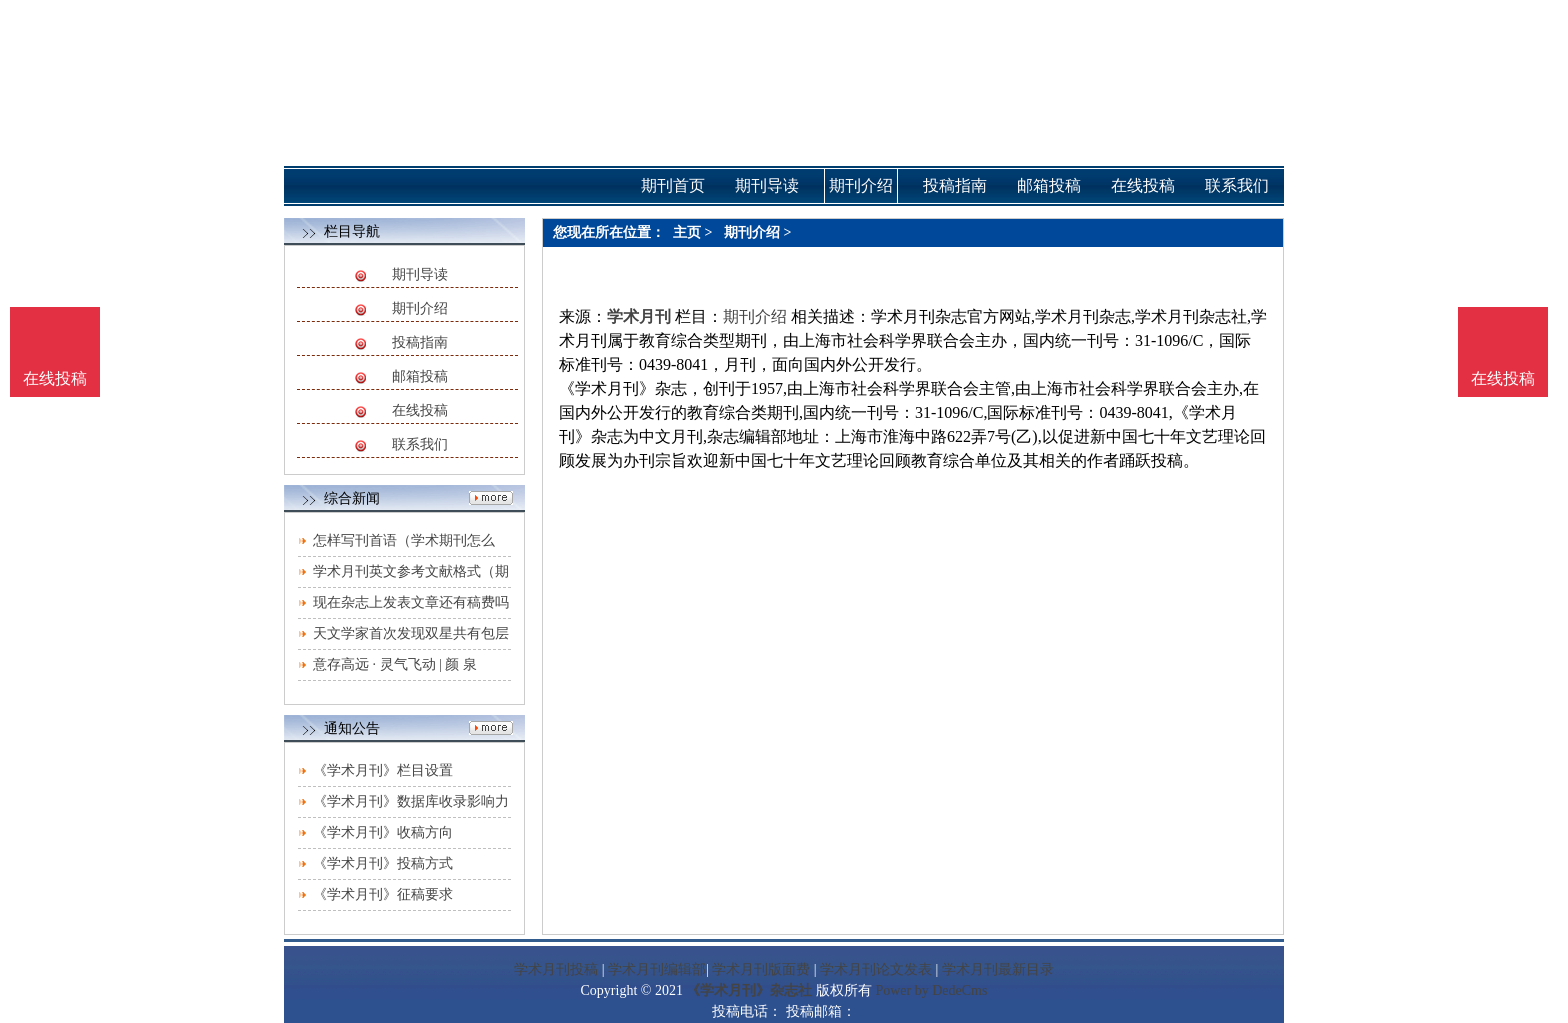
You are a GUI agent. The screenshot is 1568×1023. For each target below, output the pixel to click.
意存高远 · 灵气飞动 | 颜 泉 (395, 664)
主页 (687, 232)
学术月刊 (639, 316)
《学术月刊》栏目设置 (383, 770)
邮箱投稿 (420, 376)
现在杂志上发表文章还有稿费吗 (411, 602)
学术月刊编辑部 (657, 969)
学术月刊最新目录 (998, 969)
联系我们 (420, 444)
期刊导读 (420, 274)
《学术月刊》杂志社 (749, 990)
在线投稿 (420, 410)
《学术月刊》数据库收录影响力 (411, 801)
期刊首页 (673, 185)
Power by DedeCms (931, 990)
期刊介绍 (420, 308)
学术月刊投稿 (556, 969)
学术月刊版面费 (761, 969)
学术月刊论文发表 (876, 969)
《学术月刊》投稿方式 (383, 863)
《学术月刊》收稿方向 (383, 832)
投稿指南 (420, 342)
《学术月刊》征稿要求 (383, 894)
